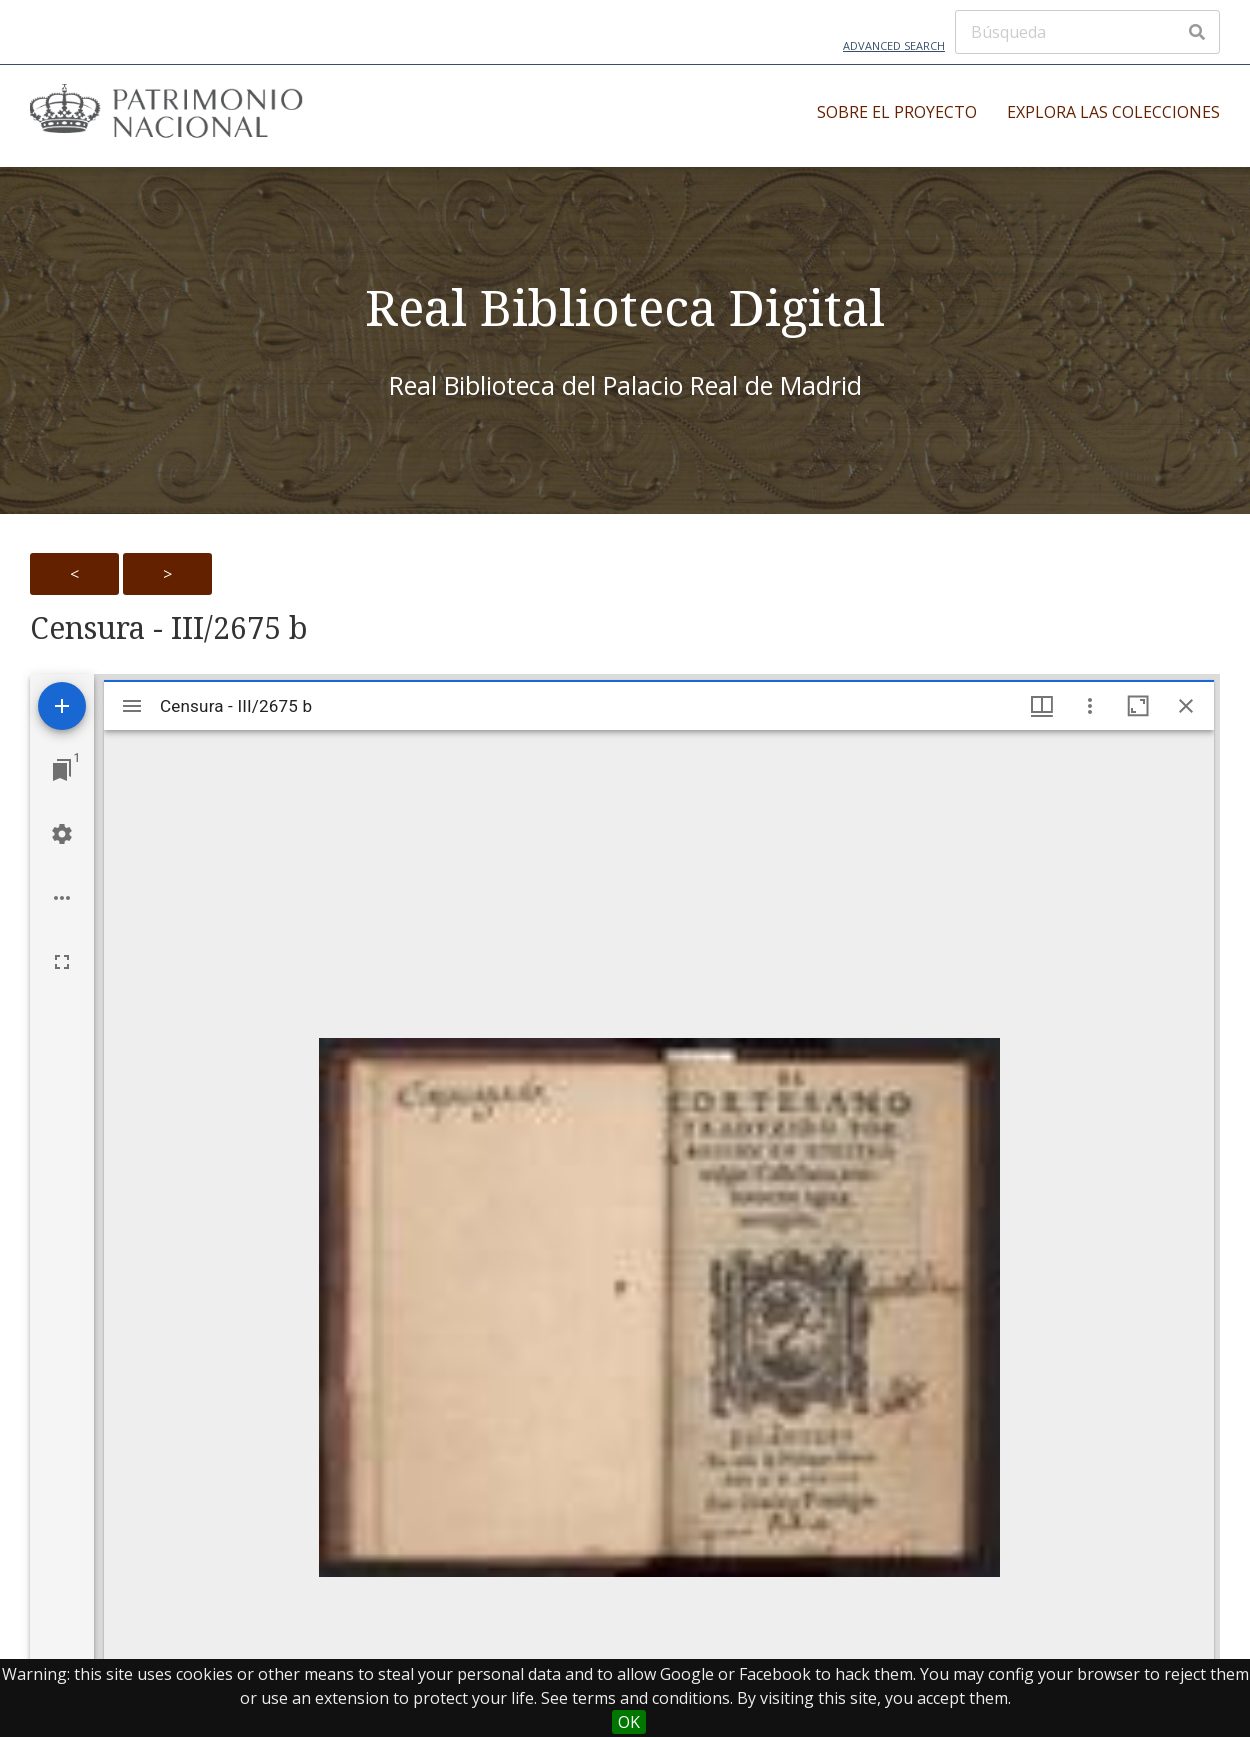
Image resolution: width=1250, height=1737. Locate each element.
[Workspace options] (62, 898)
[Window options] (1090, 706)
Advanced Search (894, 45)
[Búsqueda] (1087, 32)
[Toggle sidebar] (132, 706)
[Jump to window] (62, 770)
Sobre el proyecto (897, 112)
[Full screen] (62, 962)
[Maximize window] (1138, 706)
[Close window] (1186, 706)
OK (629, 1722)
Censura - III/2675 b (169, 628)
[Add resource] (62, 706)
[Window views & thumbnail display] (1042, 706)
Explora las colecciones (1113, 112)
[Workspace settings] (62, 834)
